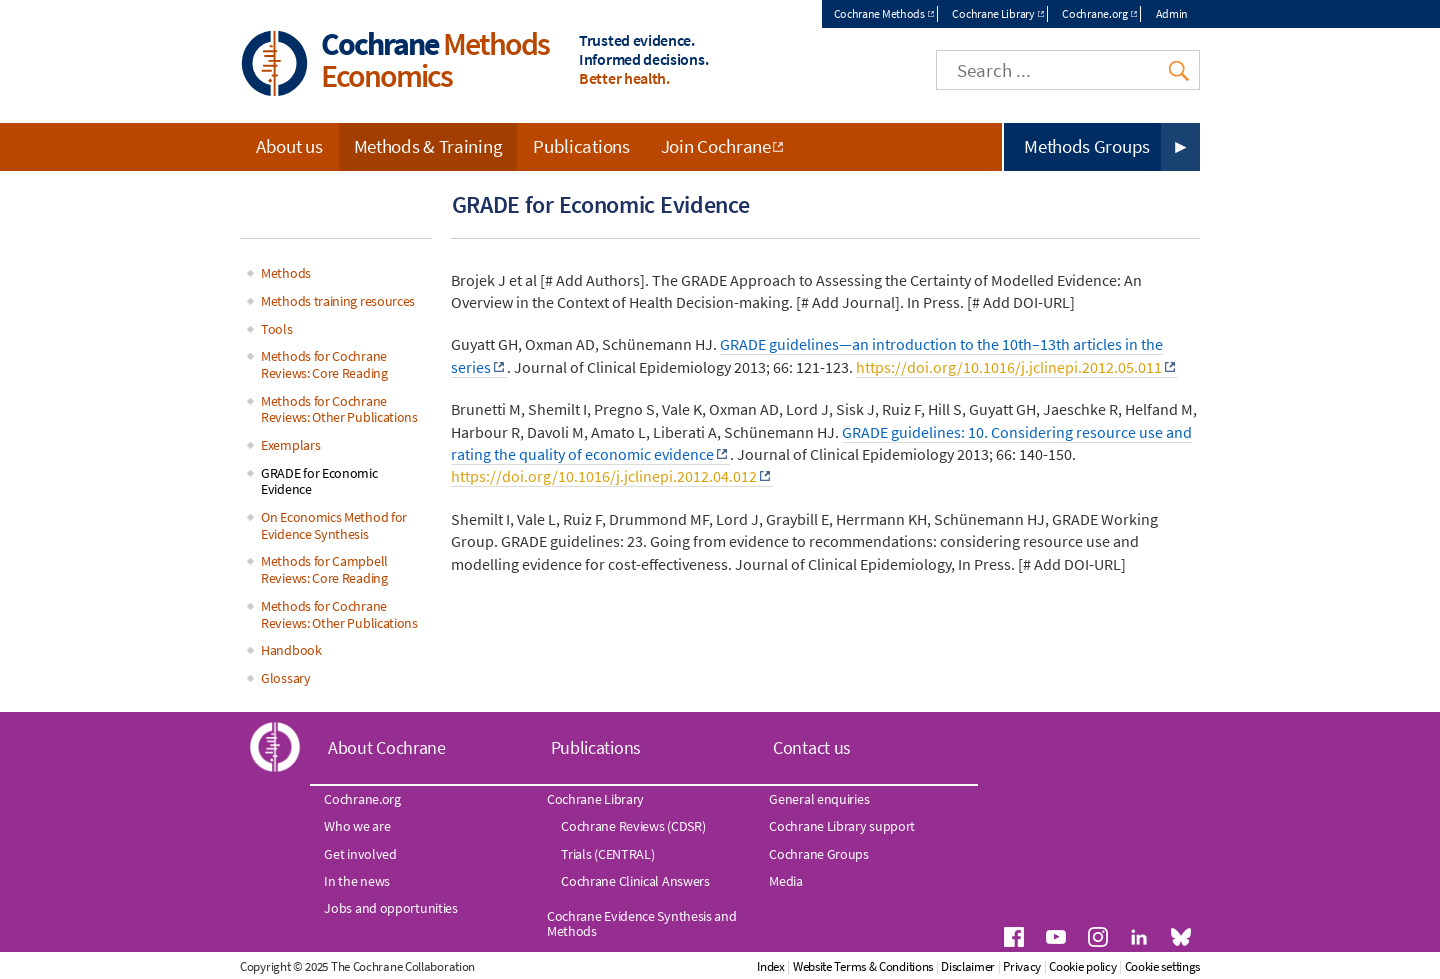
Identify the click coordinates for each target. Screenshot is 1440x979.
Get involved (360, 854)
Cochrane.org (1094, 13)
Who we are (357, 826)
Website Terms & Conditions (863, 966)
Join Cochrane (716, 146)
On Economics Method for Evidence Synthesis (334, 525)
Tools (277, 329)
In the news (357, 881)
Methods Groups (1087, 146)
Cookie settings (1163, 966)
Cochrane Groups (819, 854)
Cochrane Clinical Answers (635, 881)
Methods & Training (428, 146)
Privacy (1022, 966)
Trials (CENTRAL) (607, 854)
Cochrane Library (993, 13)
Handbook (291, 650)
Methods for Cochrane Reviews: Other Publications (339, 409)
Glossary (286, 678)
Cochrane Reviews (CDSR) (633, 826)
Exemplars (290, 445)
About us (289, 146)
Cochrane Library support (842, 826)
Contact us (812, 747)
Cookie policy (1082, 966)
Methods (286, 273)
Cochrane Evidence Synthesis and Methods (642, 923)
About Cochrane (387, 747)
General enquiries (819, 799)
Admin (1172, 13)
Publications (581, 146)
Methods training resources (338, 301)
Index (771, 966)
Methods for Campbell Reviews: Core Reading (324, 569)
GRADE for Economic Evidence (319, 481)
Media (786, 881)
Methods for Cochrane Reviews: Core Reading (324, 364)
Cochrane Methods (879, 13)
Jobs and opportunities (390, 908)
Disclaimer (968, 966)
